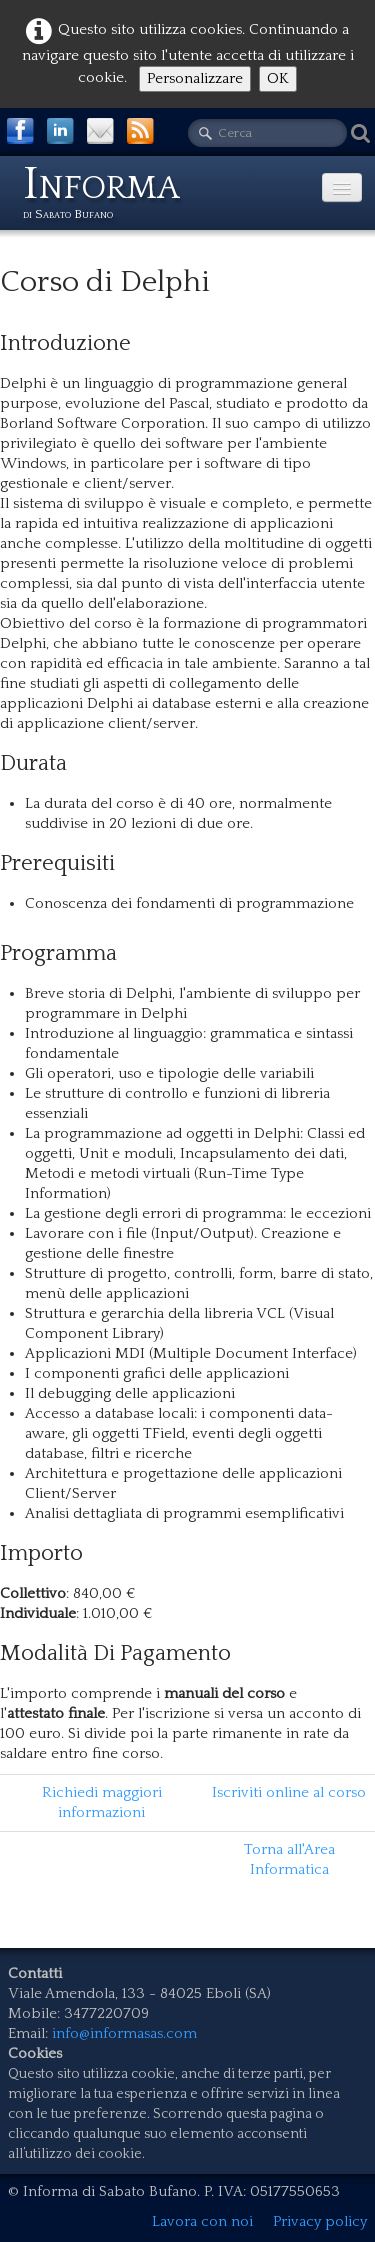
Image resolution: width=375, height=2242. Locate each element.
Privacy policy (320, 2221)
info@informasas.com (124, 2033)
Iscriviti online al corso (289, 1792)
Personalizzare (195, 78)
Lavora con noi (202, 2221)
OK (278, 78)
